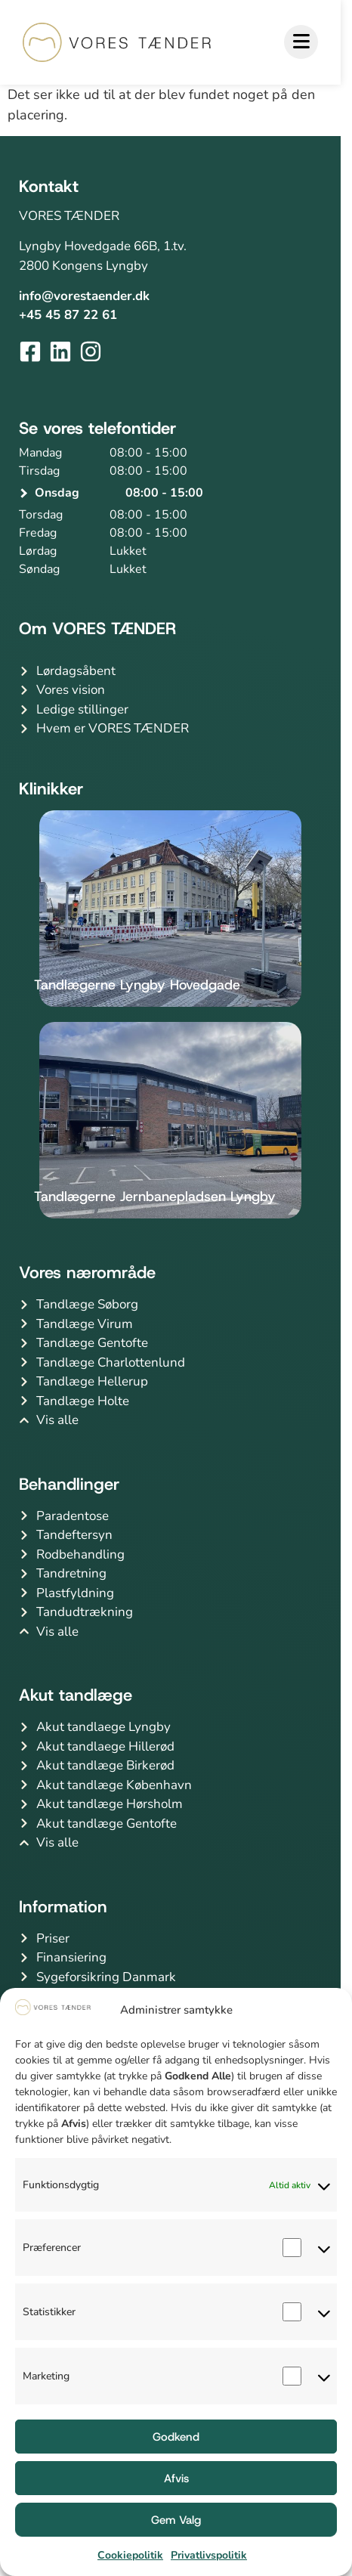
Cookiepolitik (130, 2555)
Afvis (176, 2478)
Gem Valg (176, 2520)
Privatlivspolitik (209, 2555)
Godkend (176, 2436)
